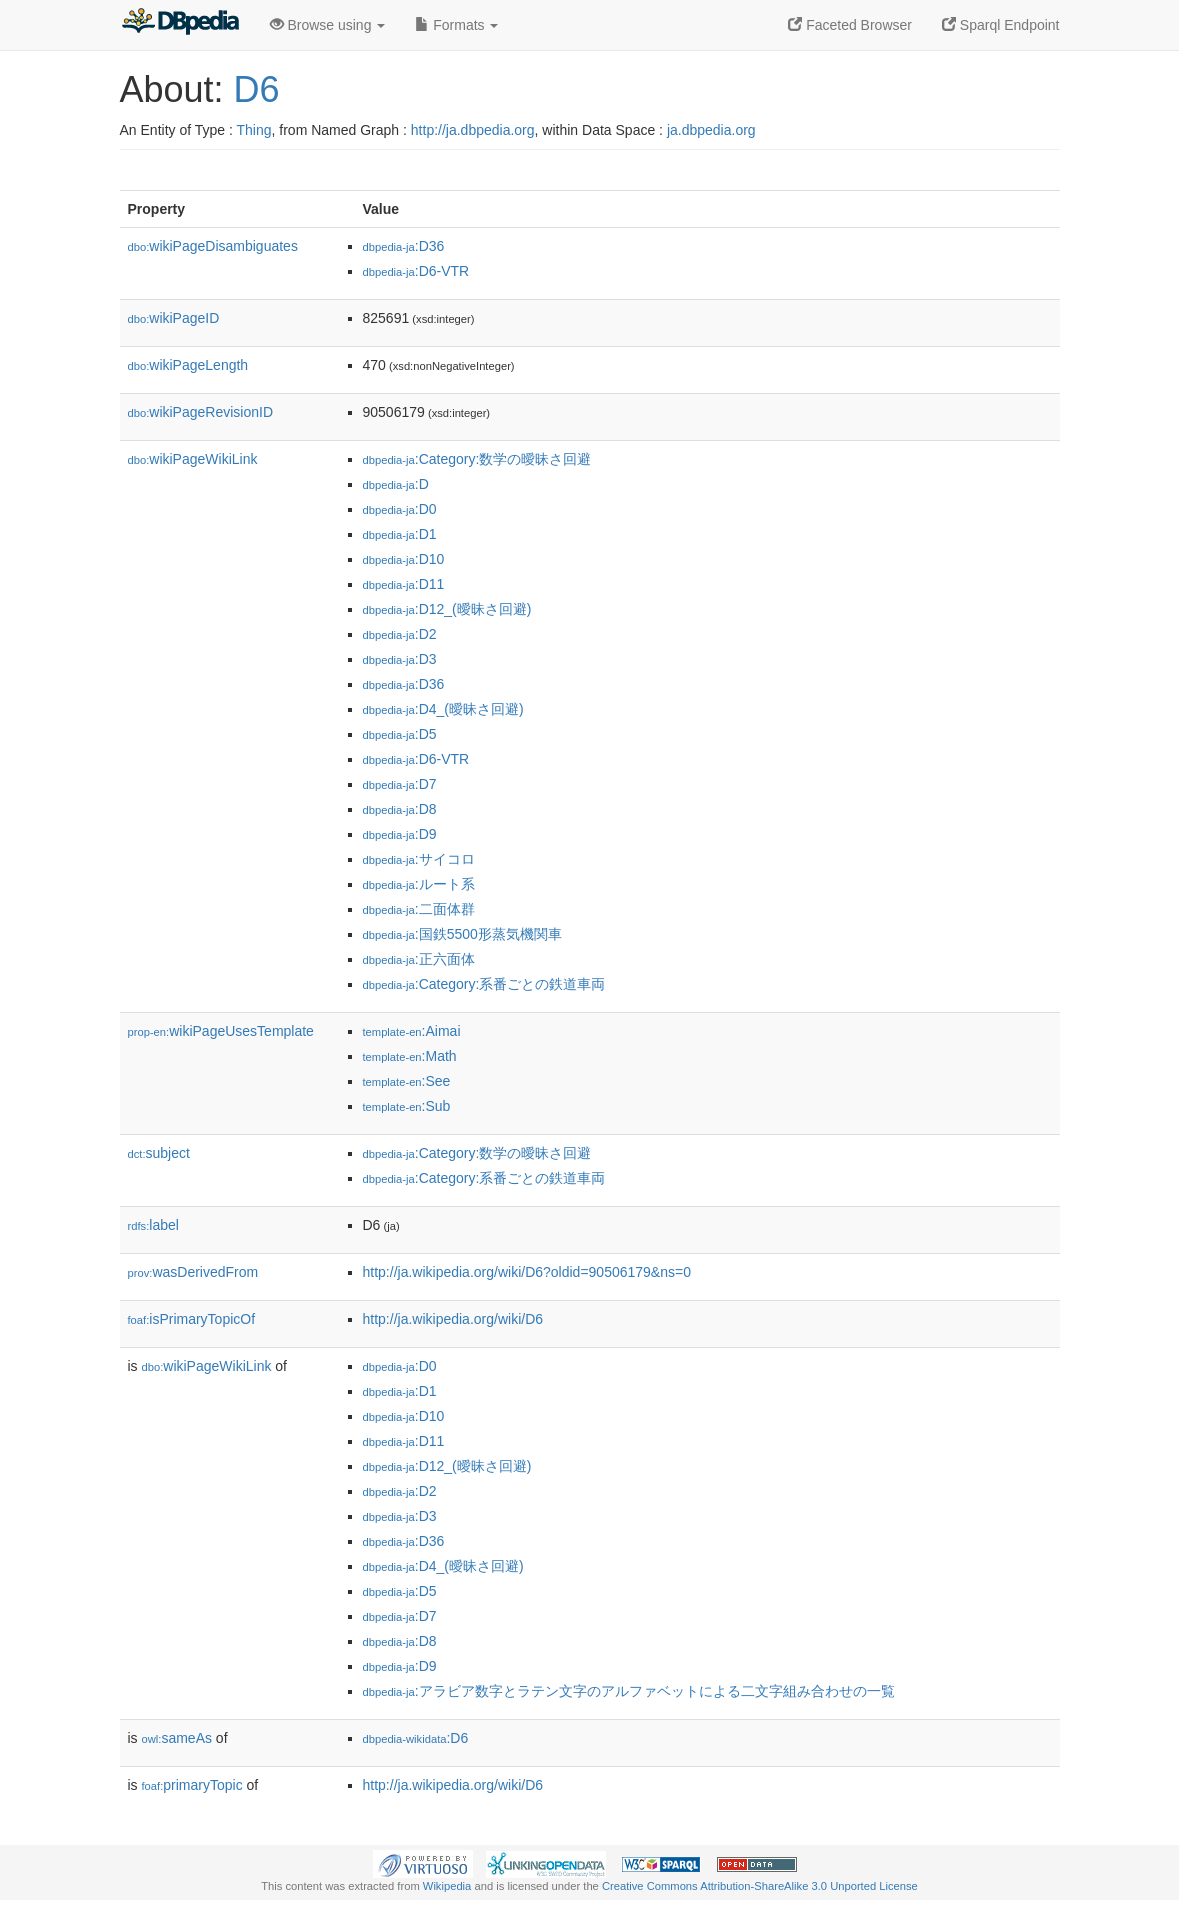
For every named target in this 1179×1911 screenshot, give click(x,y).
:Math (410, 1056)
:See (407, 1081)
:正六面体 (419, 959)
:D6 (416, 1738)
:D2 (400, 634)
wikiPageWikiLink (193, 459)
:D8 (400, 809)
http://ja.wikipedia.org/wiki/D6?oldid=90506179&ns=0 (527, 1272)
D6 (257, 89)
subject (159, 1153)
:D (396, 484)
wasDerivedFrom (193, 1272)
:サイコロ (419, 859)
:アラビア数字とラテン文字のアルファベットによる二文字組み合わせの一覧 (629, 1691)
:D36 (404, 246)
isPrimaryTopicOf (192, 1319)
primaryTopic (192, 1785)
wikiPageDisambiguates (213, 246)
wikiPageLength (188, 365)
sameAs (177, 1738)
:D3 (400, 659)
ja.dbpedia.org (711, 130)
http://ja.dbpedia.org (473, 130)
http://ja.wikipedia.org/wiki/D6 (453, 1319)
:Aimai (412, 1031)
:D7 (400, 784)
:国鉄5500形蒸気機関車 (462, 934)
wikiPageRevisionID (201, 412)
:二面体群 (419, 909)
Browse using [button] (328, 25)
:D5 (400, 734)
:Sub (407, 1106)
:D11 (404, 584)
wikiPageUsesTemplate (221, 1031)
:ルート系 (419, 884)
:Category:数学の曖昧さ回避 (477, 459)
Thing (254, 130)
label (153, 1225)
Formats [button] (456, 25)
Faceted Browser (850, 25)
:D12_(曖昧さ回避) (447, 609)
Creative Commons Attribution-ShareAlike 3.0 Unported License (760, 1886)
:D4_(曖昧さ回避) (443, 709)
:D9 (400, 834)
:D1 (400, 534)
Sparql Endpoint (1001, 25)
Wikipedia (447, 1886)
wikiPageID (174, 318)
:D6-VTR (416, 271)
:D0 (400, 509)
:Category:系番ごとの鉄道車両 (484, 984)
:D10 (404, 559)
